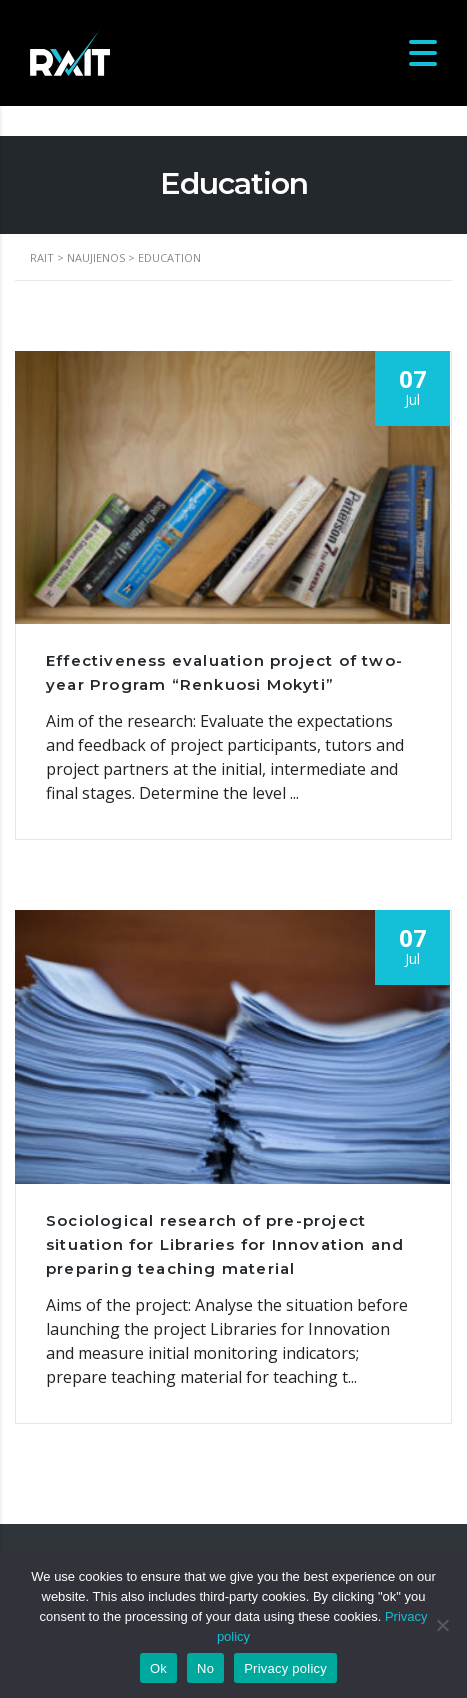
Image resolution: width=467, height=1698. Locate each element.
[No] (442, 1625)
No (205, 1668)
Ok (158, 1668)
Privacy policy (285, 1668)
